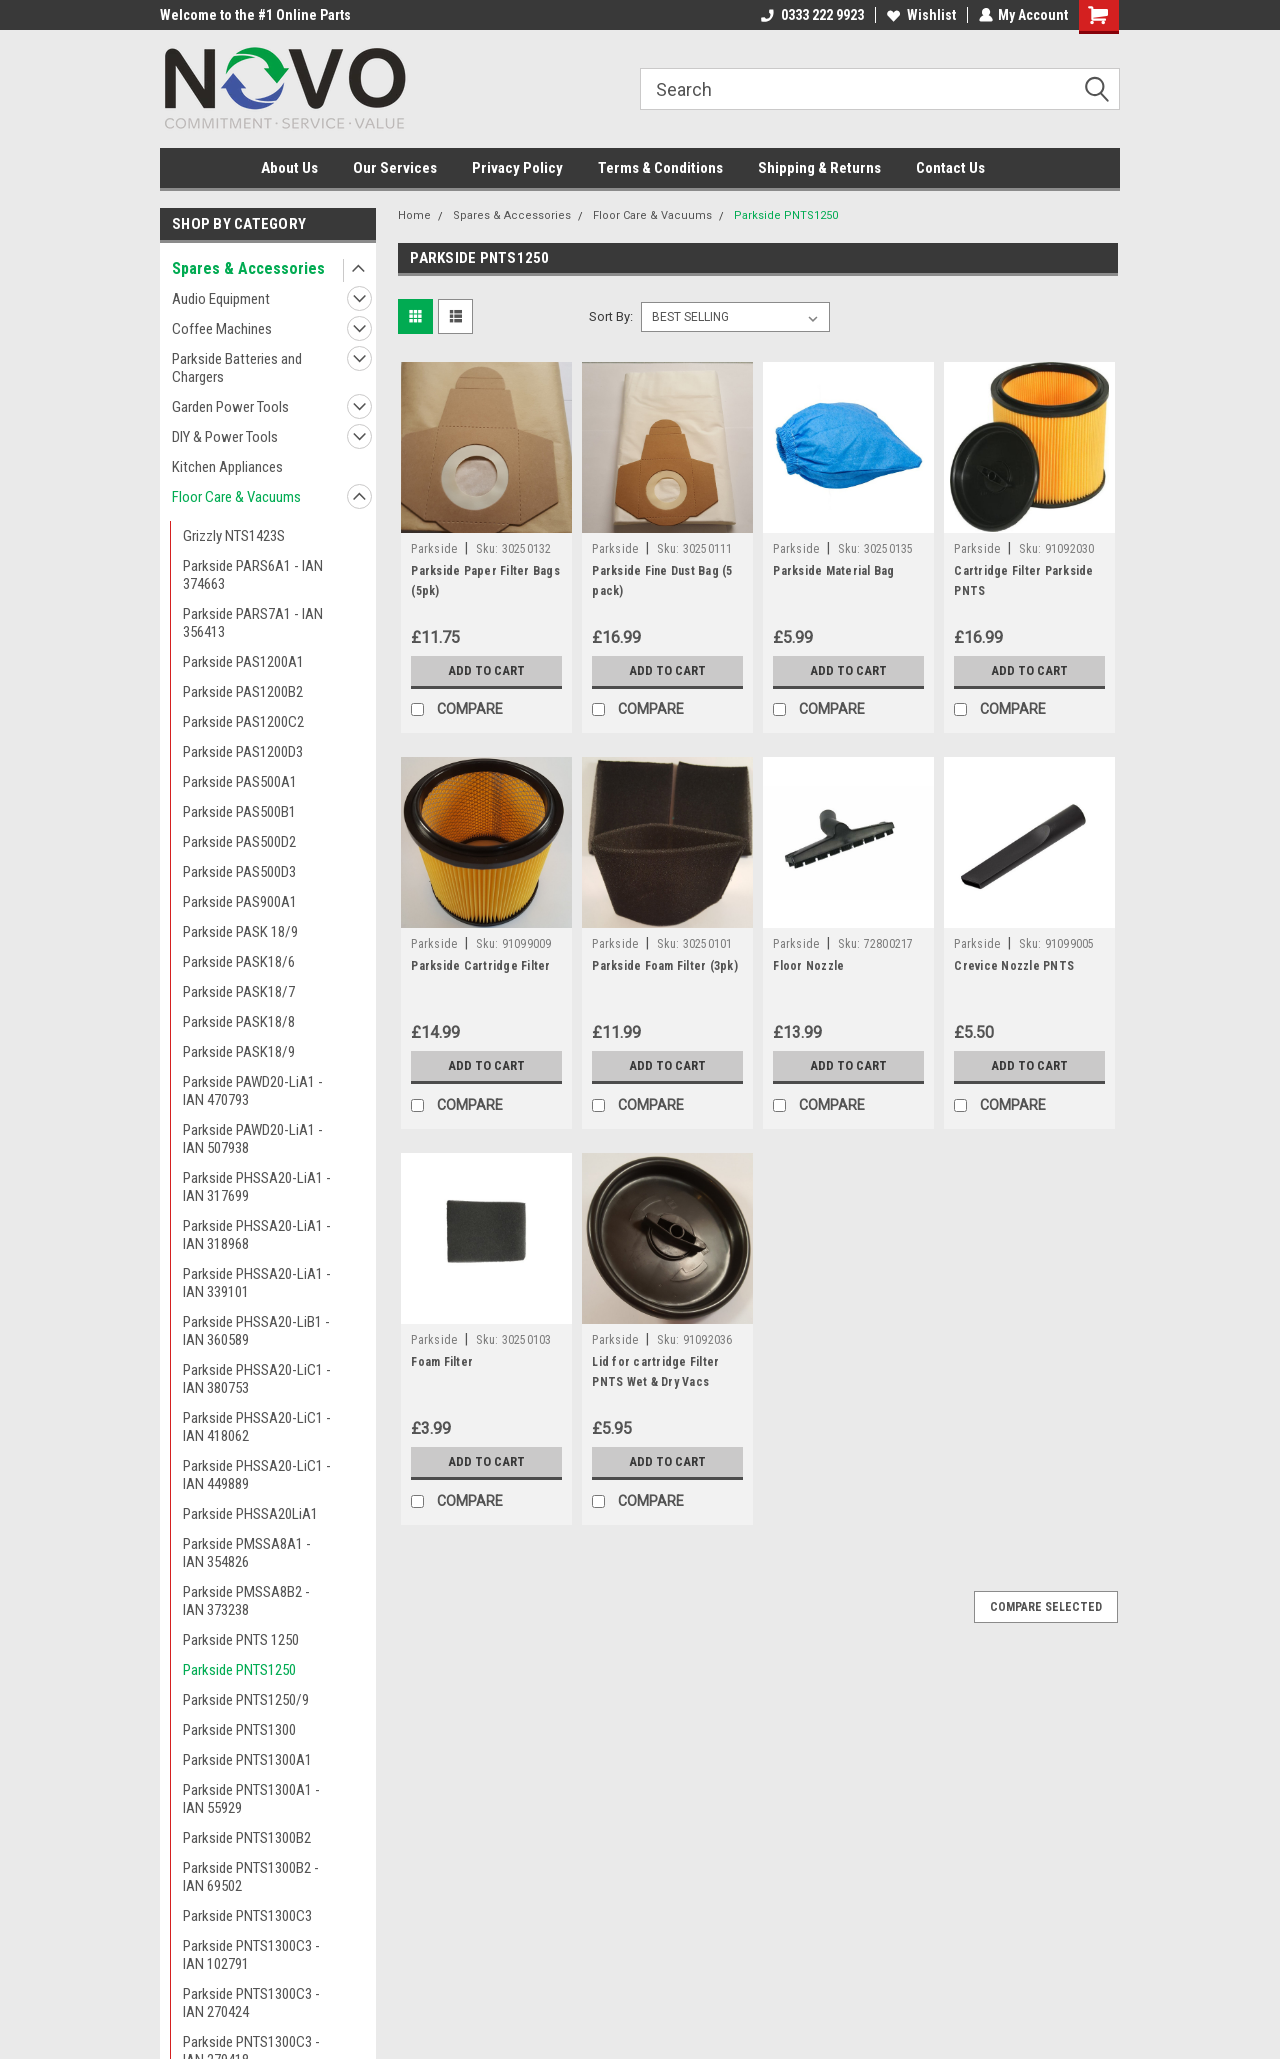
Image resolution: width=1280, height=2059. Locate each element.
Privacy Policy (517, 168)
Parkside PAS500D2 (239, 842)
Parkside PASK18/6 (239, 962)
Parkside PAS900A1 (240, 902)
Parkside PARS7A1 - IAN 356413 (253, 623)
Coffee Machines (222, 329)
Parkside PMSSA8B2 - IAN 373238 (246, 1601)
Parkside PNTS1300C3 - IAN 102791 (251, 1955)
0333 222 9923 (811, 15)
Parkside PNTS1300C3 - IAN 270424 (251, 2003)
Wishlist (920, 15)
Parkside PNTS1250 (239, 1670)
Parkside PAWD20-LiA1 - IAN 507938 (253, 1139)
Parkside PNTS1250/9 (246, 1700)
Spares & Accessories (248, 268)
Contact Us (950, 168)
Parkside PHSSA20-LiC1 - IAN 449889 (257, 1475)
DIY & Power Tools (225, 437)
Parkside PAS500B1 (239, 812)
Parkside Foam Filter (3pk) (665, 966)
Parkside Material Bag (833, 571)
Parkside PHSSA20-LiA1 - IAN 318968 (257, 1235)
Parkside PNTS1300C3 (247, 1916)
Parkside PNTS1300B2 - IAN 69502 (251, 1877)
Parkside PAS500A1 (240, 782)
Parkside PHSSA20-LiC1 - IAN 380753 (257, 1379)
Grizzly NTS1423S (234, 536)
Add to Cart (486, 671)
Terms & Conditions (660, 168)
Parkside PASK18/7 (239, 992)
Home (414, 215)
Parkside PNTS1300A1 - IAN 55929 (251, 1799)
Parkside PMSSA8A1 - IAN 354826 (247, 1553)
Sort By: (611, 316)
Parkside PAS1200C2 (243, 722)
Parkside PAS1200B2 (243, 692)
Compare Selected (1046, 1607)
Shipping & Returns (819, 168)
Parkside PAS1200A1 (243, 662)
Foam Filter (442, 1362)
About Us (289, 168)
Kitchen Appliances (227, 467)
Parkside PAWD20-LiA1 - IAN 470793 (253, 1091)
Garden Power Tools (230, 407)
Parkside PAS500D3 (239, 872)
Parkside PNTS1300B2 (247, 1838)
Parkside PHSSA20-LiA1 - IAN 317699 (257, 1187)
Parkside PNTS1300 (239, 1730)
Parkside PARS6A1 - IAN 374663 (253, 575)
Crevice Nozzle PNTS (1014, 966)
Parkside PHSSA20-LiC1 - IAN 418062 (257, 1427)
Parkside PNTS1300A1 (247, 1760)
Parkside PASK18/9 (239, 1052)
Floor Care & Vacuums (236, 497)
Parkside (434, 549)
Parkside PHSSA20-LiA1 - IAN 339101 (257, 1283)
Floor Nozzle (808, 966)
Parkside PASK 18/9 (240, 932)
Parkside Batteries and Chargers (237, 368)
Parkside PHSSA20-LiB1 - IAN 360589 (256, 1331)
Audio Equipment (221, 299)
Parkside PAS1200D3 (243, 752)
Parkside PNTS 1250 (241, 1640)
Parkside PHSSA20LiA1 (250, 1514)
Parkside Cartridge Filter (480, 966)
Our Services (395, 168)
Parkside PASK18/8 (239, 1022)
